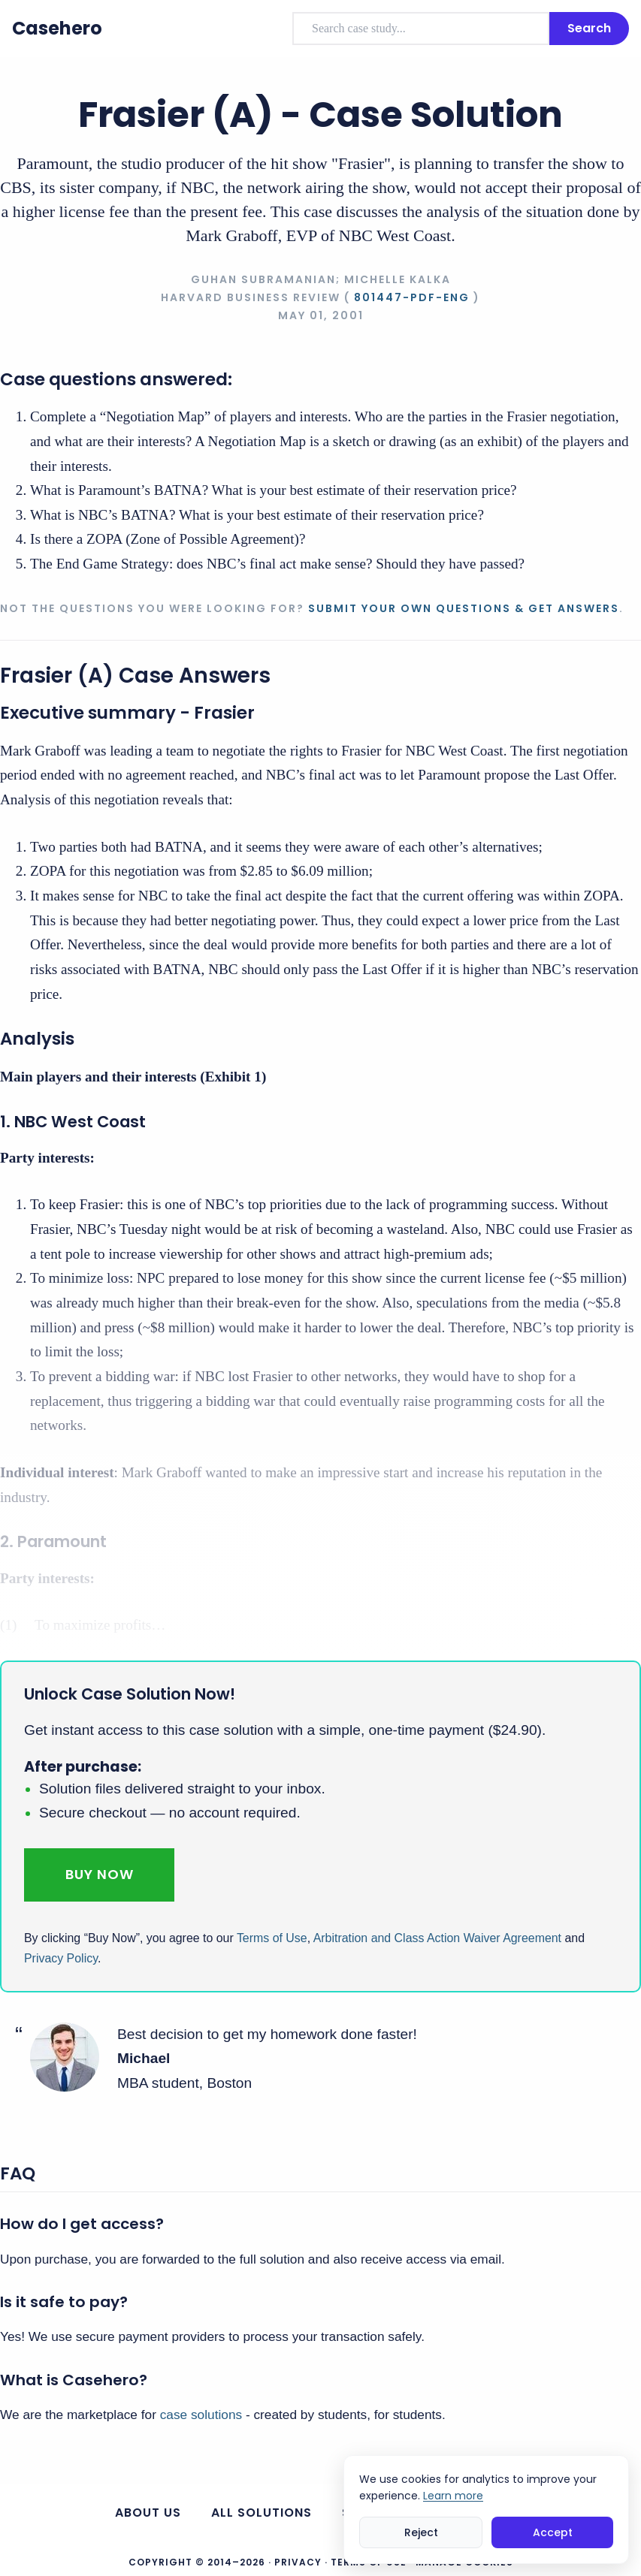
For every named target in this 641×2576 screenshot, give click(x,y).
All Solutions (261, 2512)
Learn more (453, 2495)
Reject (421, 2532)
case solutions (201, 2414)
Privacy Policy (61, 1958)
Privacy (298, 2562)
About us (148, 2512)
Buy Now (99, 1874)
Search (589, 28)
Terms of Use (272, 1938)
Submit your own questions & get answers (463, 608)
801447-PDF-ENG (412, 297)
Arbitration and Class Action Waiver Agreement (437, 1938)
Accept (553, 2532)
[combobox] (420, 28)
